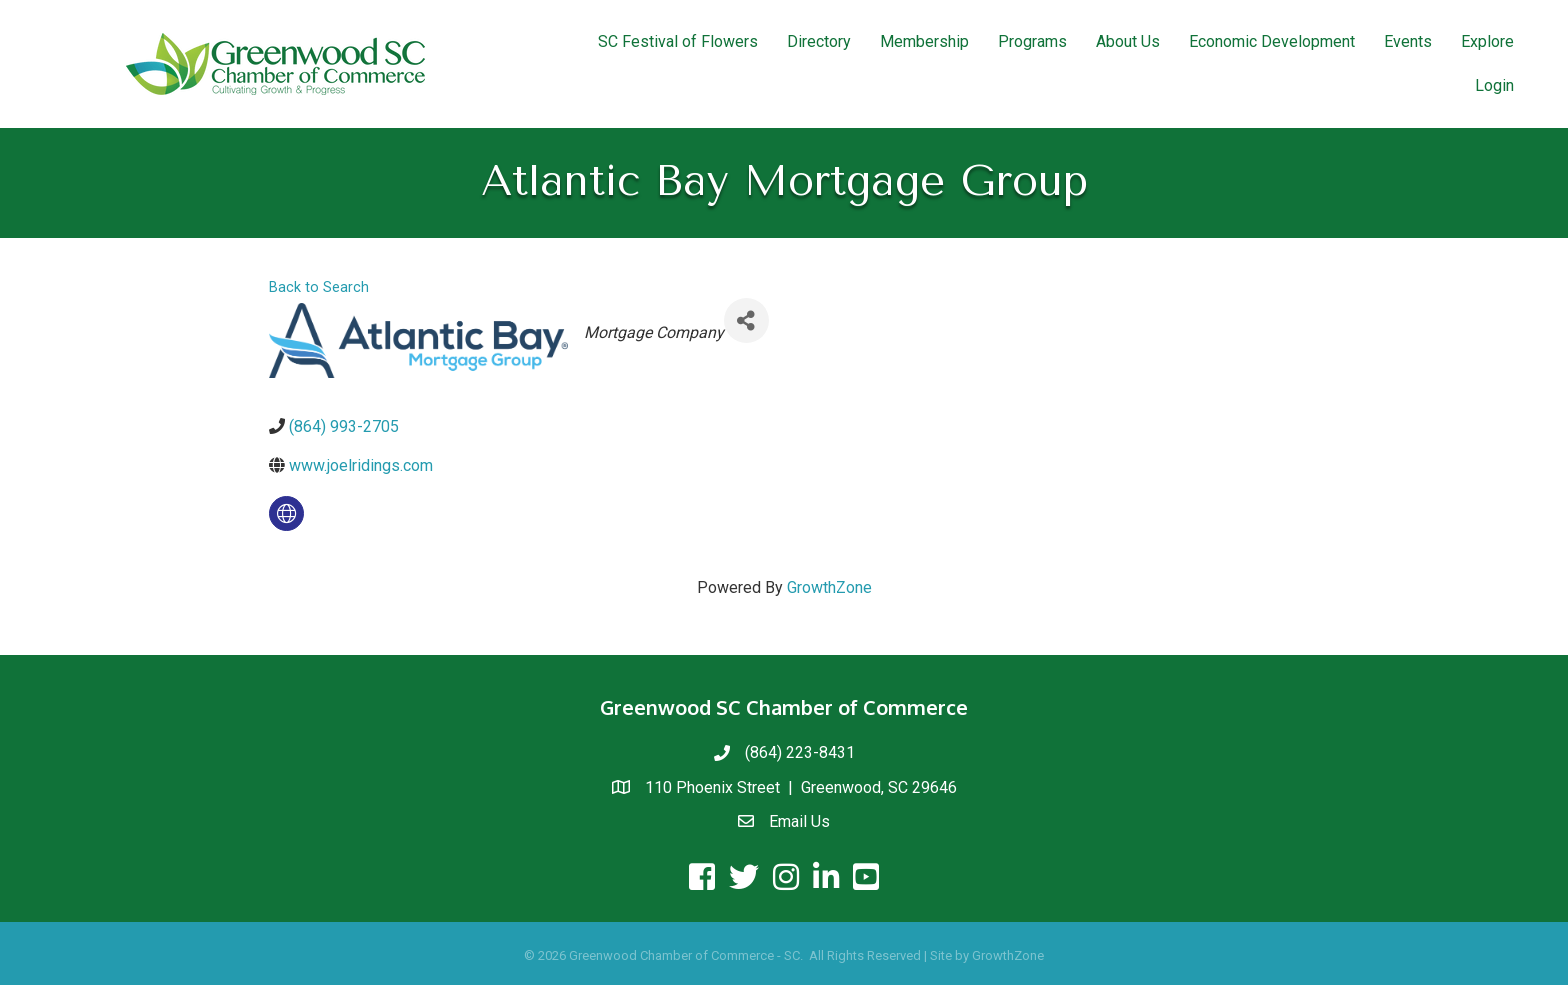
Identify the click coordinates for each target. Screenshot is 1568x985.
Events (1408, 41)
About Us (1128, 41)
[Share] (746, 320)
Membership (924, 41)
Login (1494, 85)
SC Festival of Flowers (678, 41)
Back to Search (319, 287)
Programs (1032, 41)
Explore (1487, 41)
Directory (819, 41)
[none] (286, 513)
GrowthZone (829, 587)
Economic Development (1272, 41)
